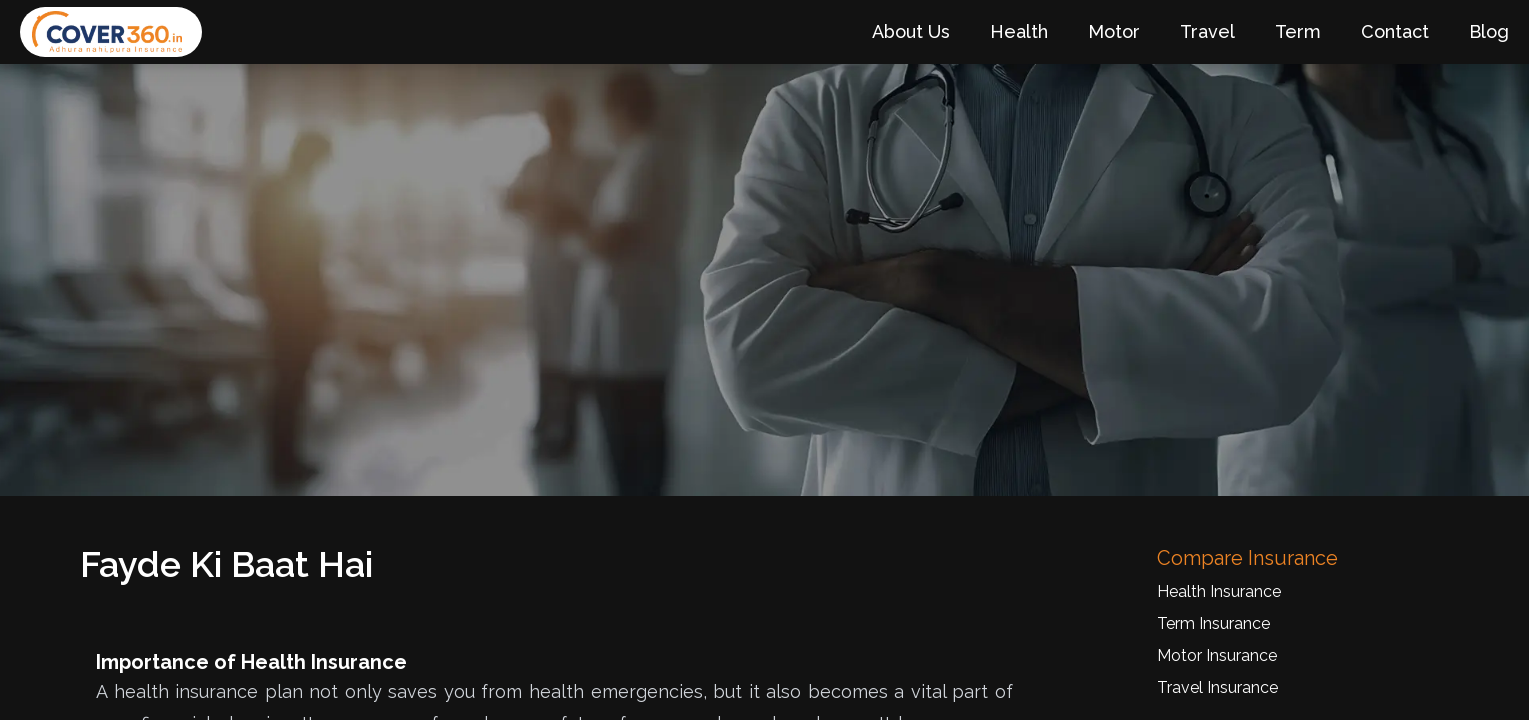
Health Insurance (1219, 591)
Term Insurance (1213, 623)
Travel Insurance (1217, 687)
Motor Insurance (1217, 655)
